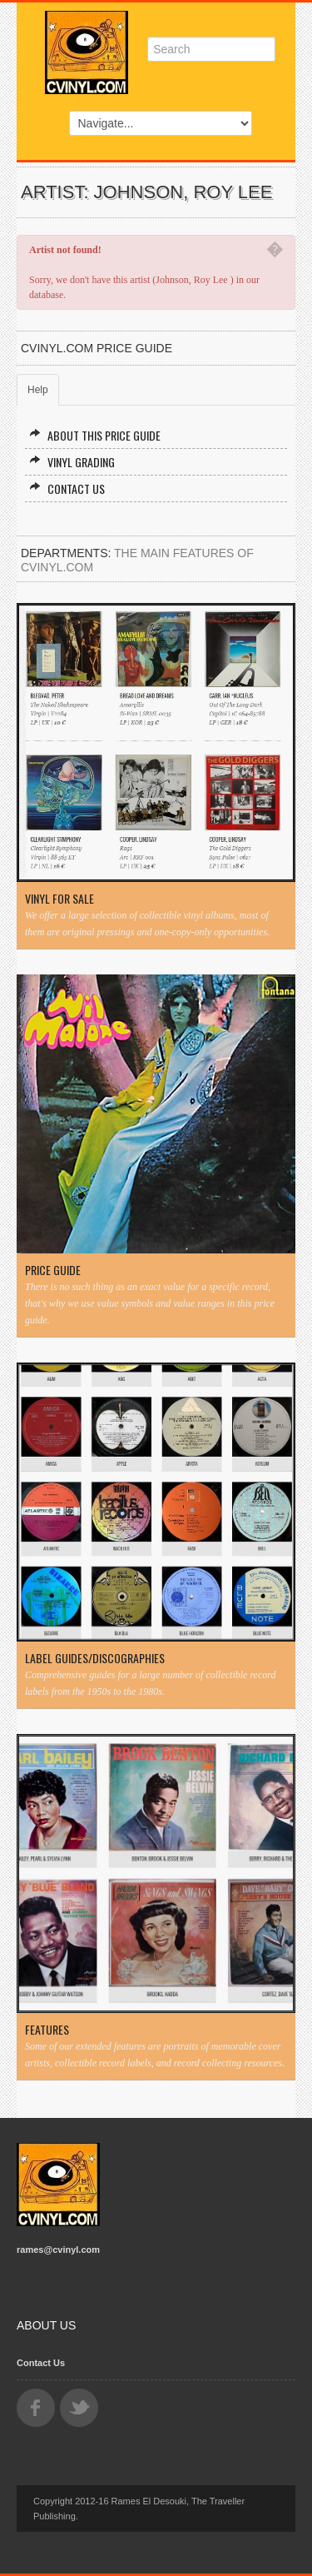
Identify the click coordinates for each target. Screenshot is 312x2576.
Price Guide (53, 1270)
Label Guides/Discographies (95, 1658)
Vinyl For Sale (59, 898)
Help (37, 390)
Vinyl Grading (72, 462)
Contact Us (67, 488)
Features (47, 2029)
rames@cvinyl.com (58, 2250)
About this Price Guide (95, 435)
